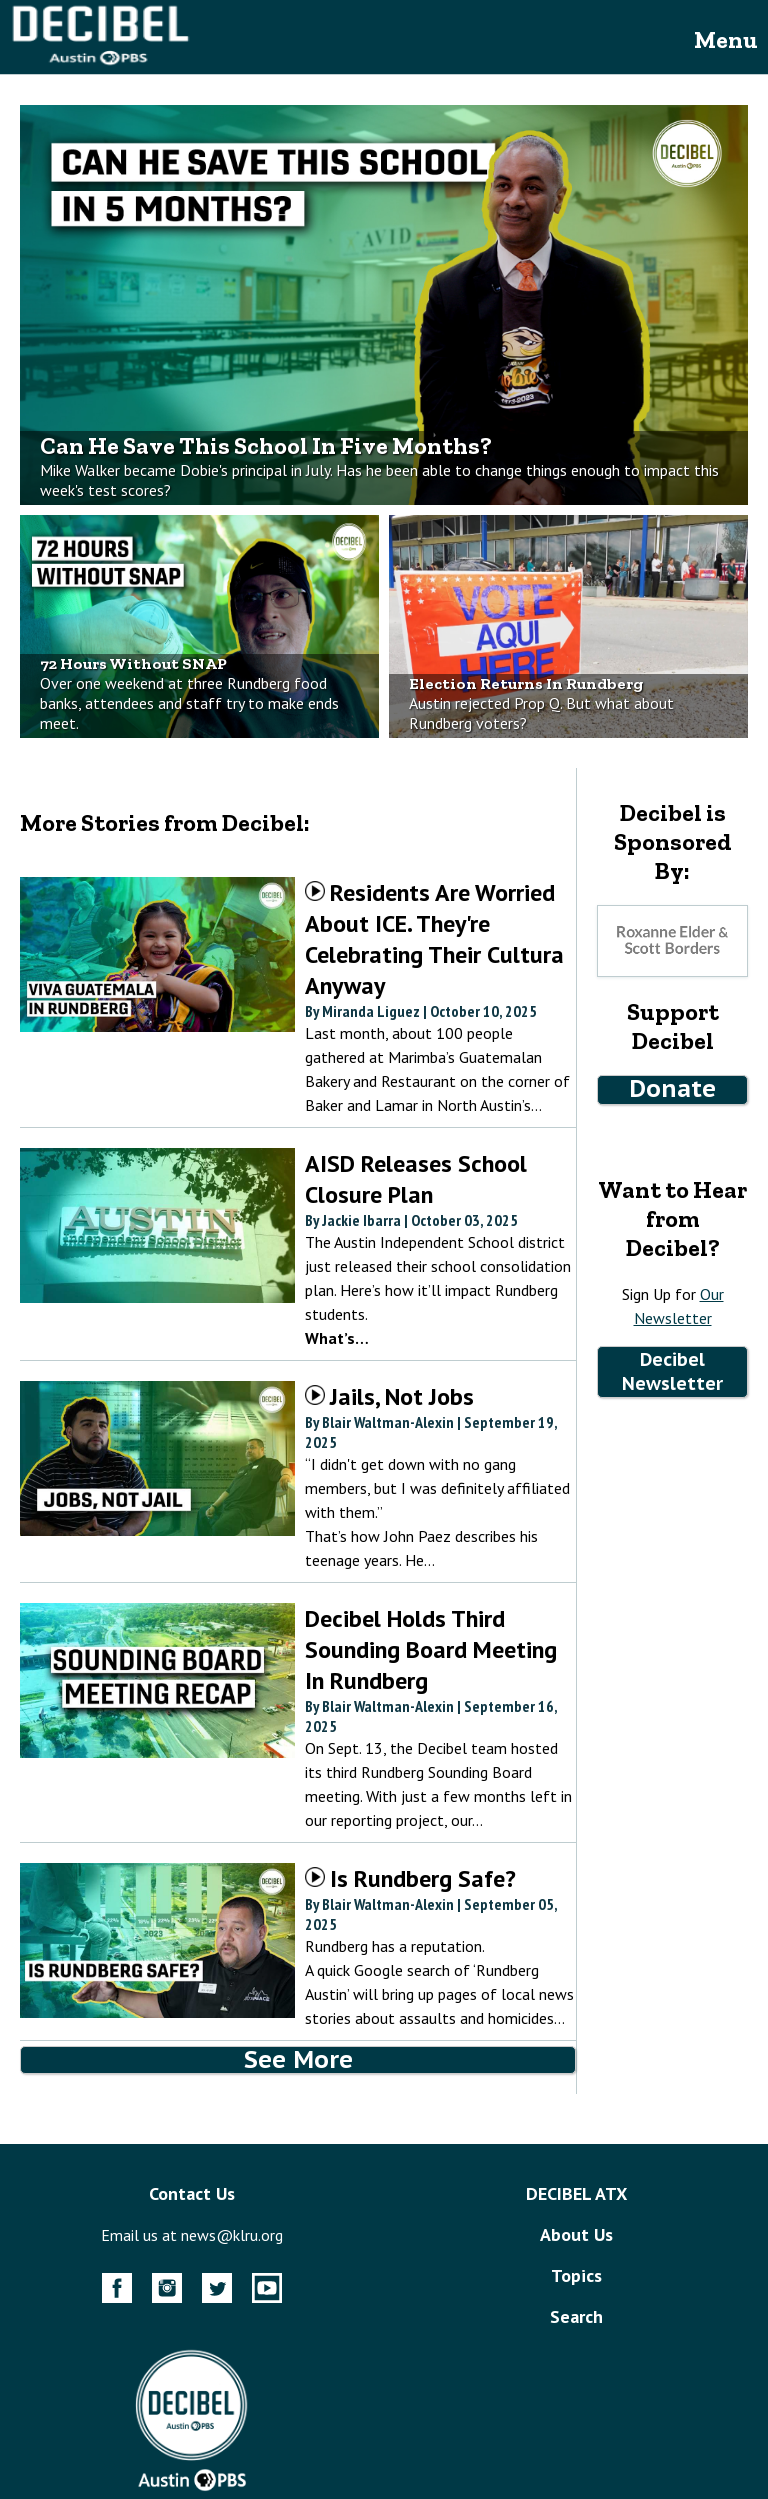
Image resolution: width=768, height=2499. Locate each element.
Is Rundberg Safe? (410, 1878)
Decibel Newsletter (672, 1371)
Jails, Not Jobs (389, 1396)
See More (298, 2060)
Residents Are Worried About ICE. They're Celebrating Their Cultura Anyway (434, 939)
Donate (672, 1088)
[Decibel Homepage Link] (100, 64)
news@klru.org (232, 2235)
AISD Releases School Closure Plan (416, 1179)
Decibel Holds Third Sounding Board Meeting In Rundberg (431, 1649)
